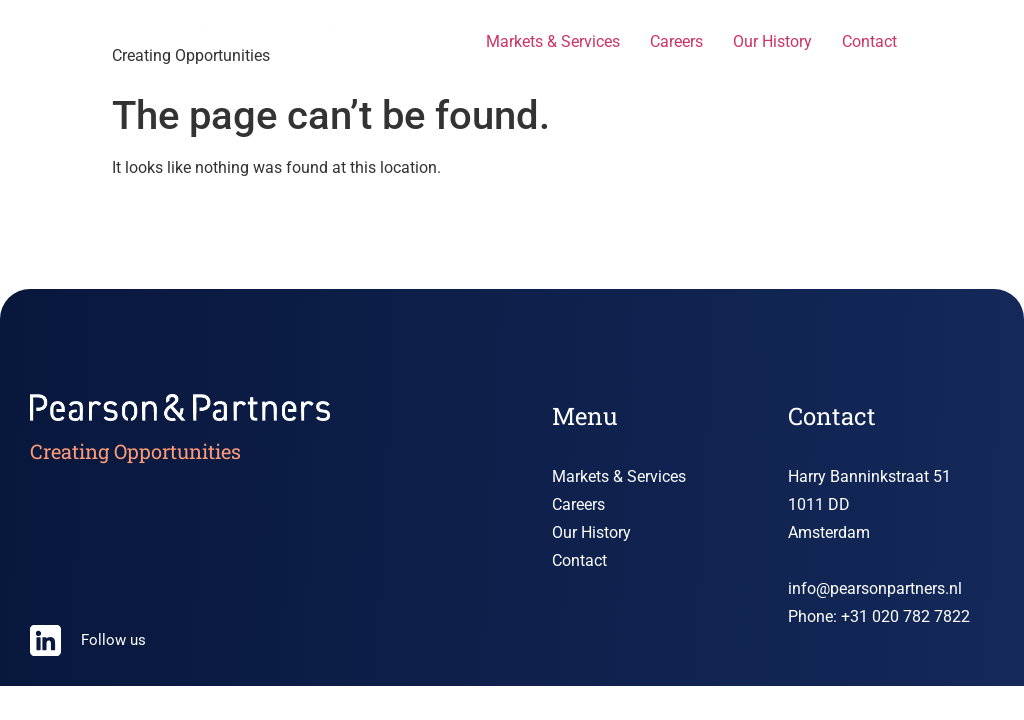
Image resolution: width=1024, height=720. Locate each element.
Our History (772, 41)
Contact (869, 41)
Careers (676, 41)
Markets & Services (553, 41)
